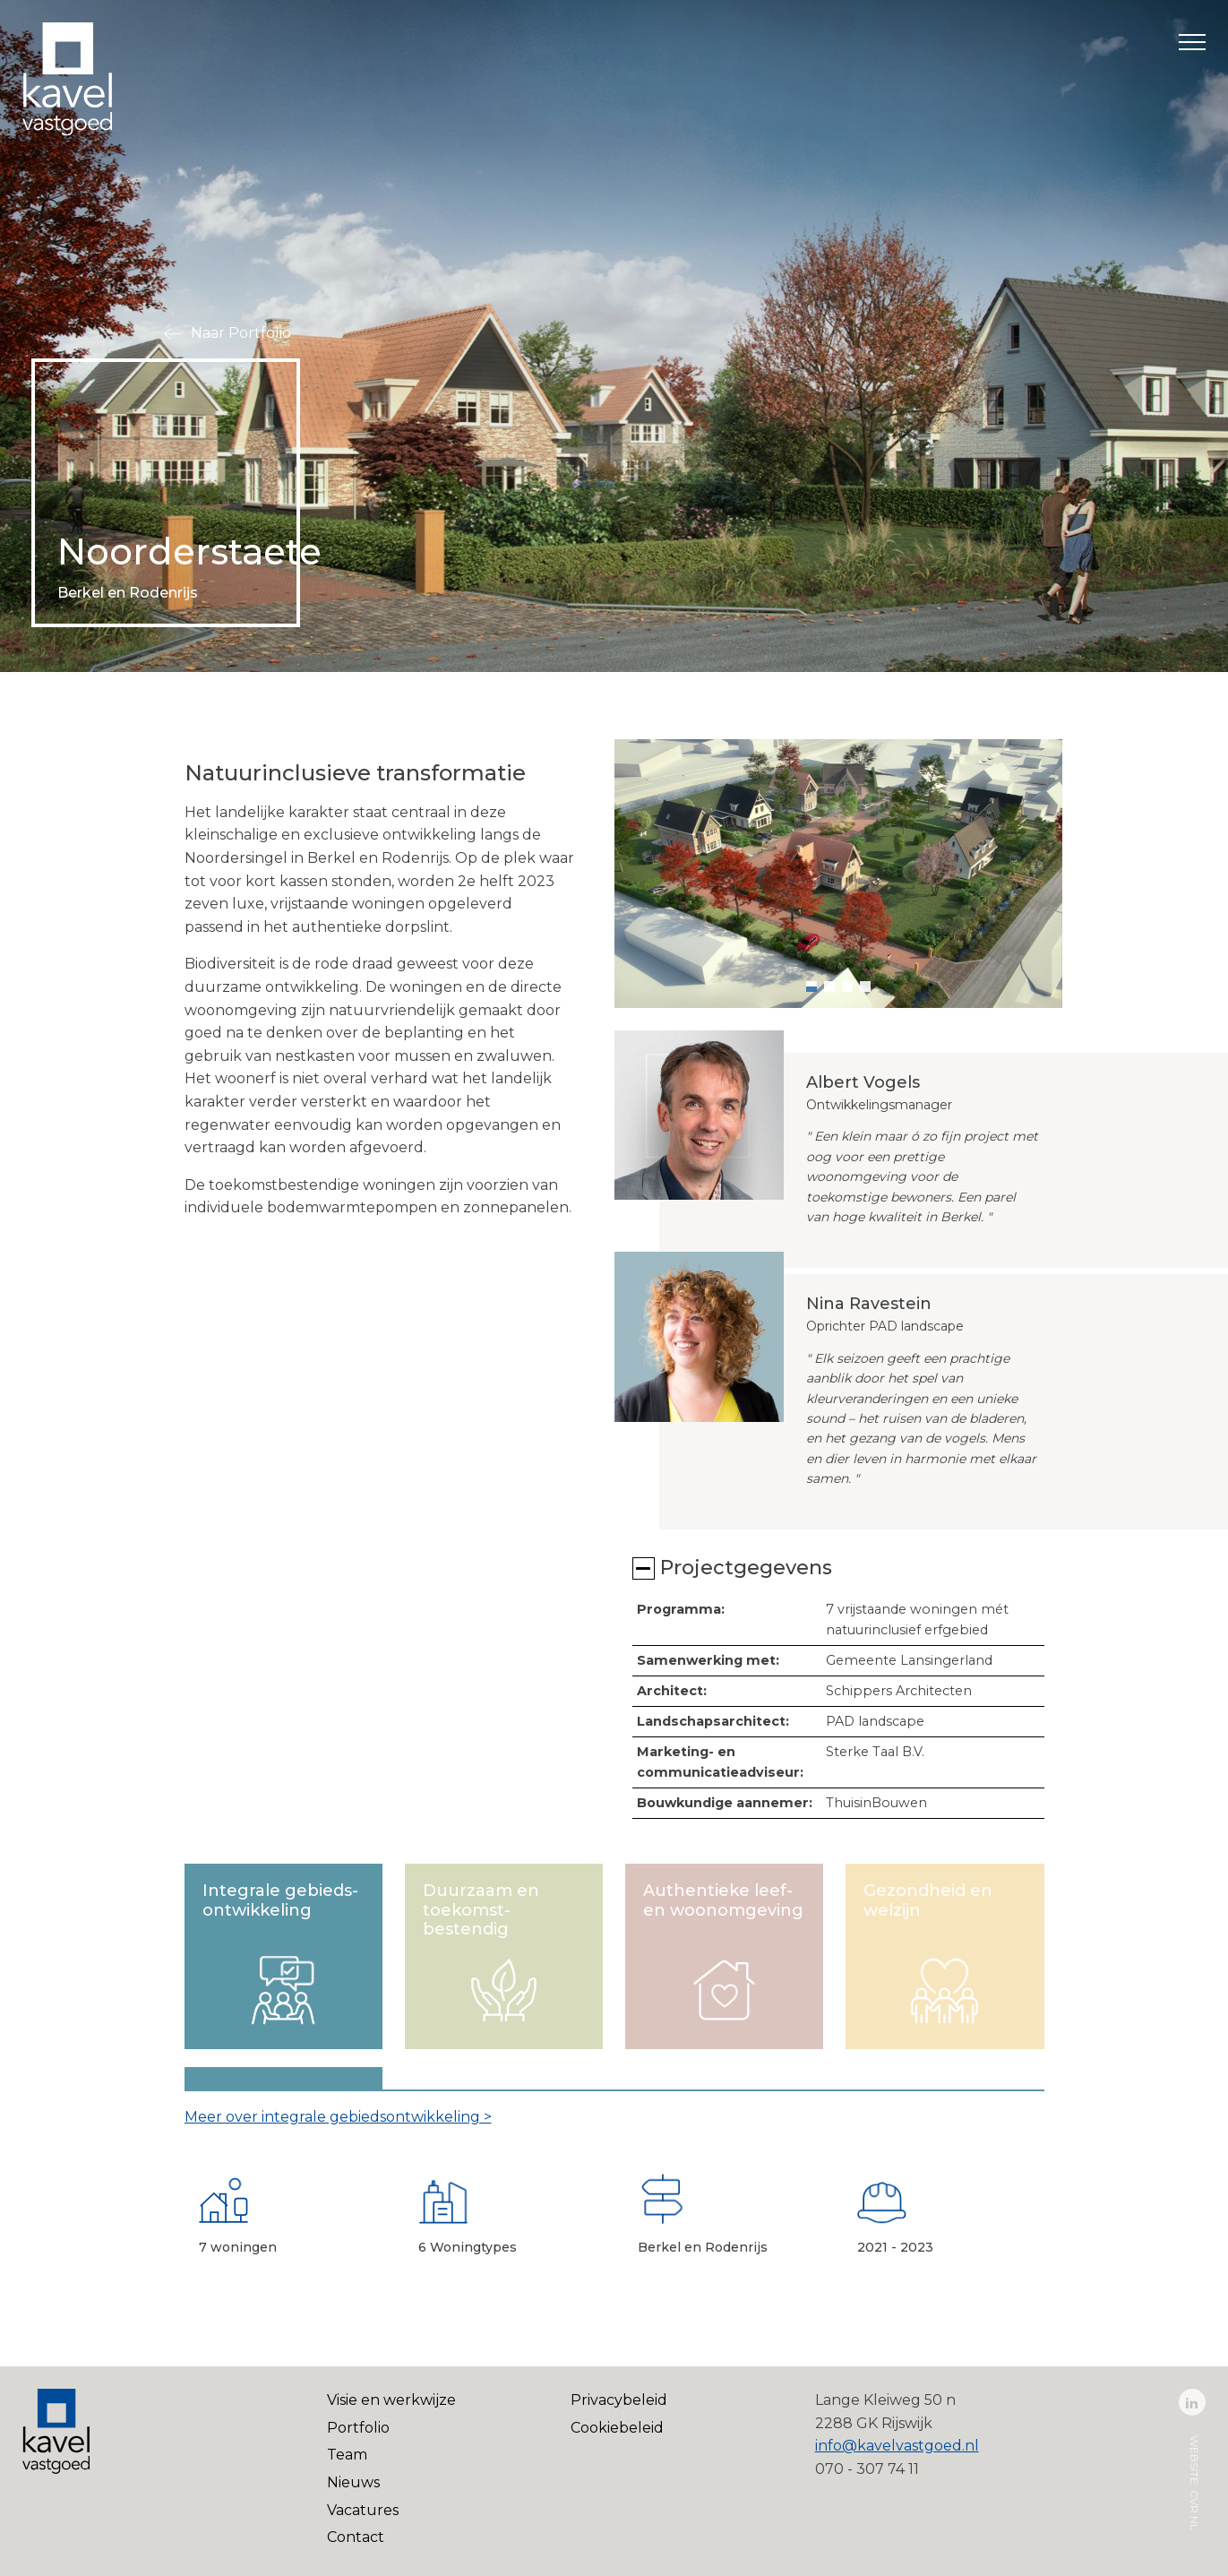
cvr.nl (1194, 2510)
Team (347, 2454)
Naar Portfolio (241, 332)
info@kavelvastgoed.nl (897, 2445)
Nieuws (353, 2482)
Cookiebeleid (617, 2427)
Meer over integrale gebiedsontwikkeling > (338, 2116)
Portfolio (358, 2427)
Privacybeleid (619, 2399)
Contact (355, 2537)
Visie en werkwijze (391, 2399)
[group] (838, 873)
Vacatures (363, 2510)
